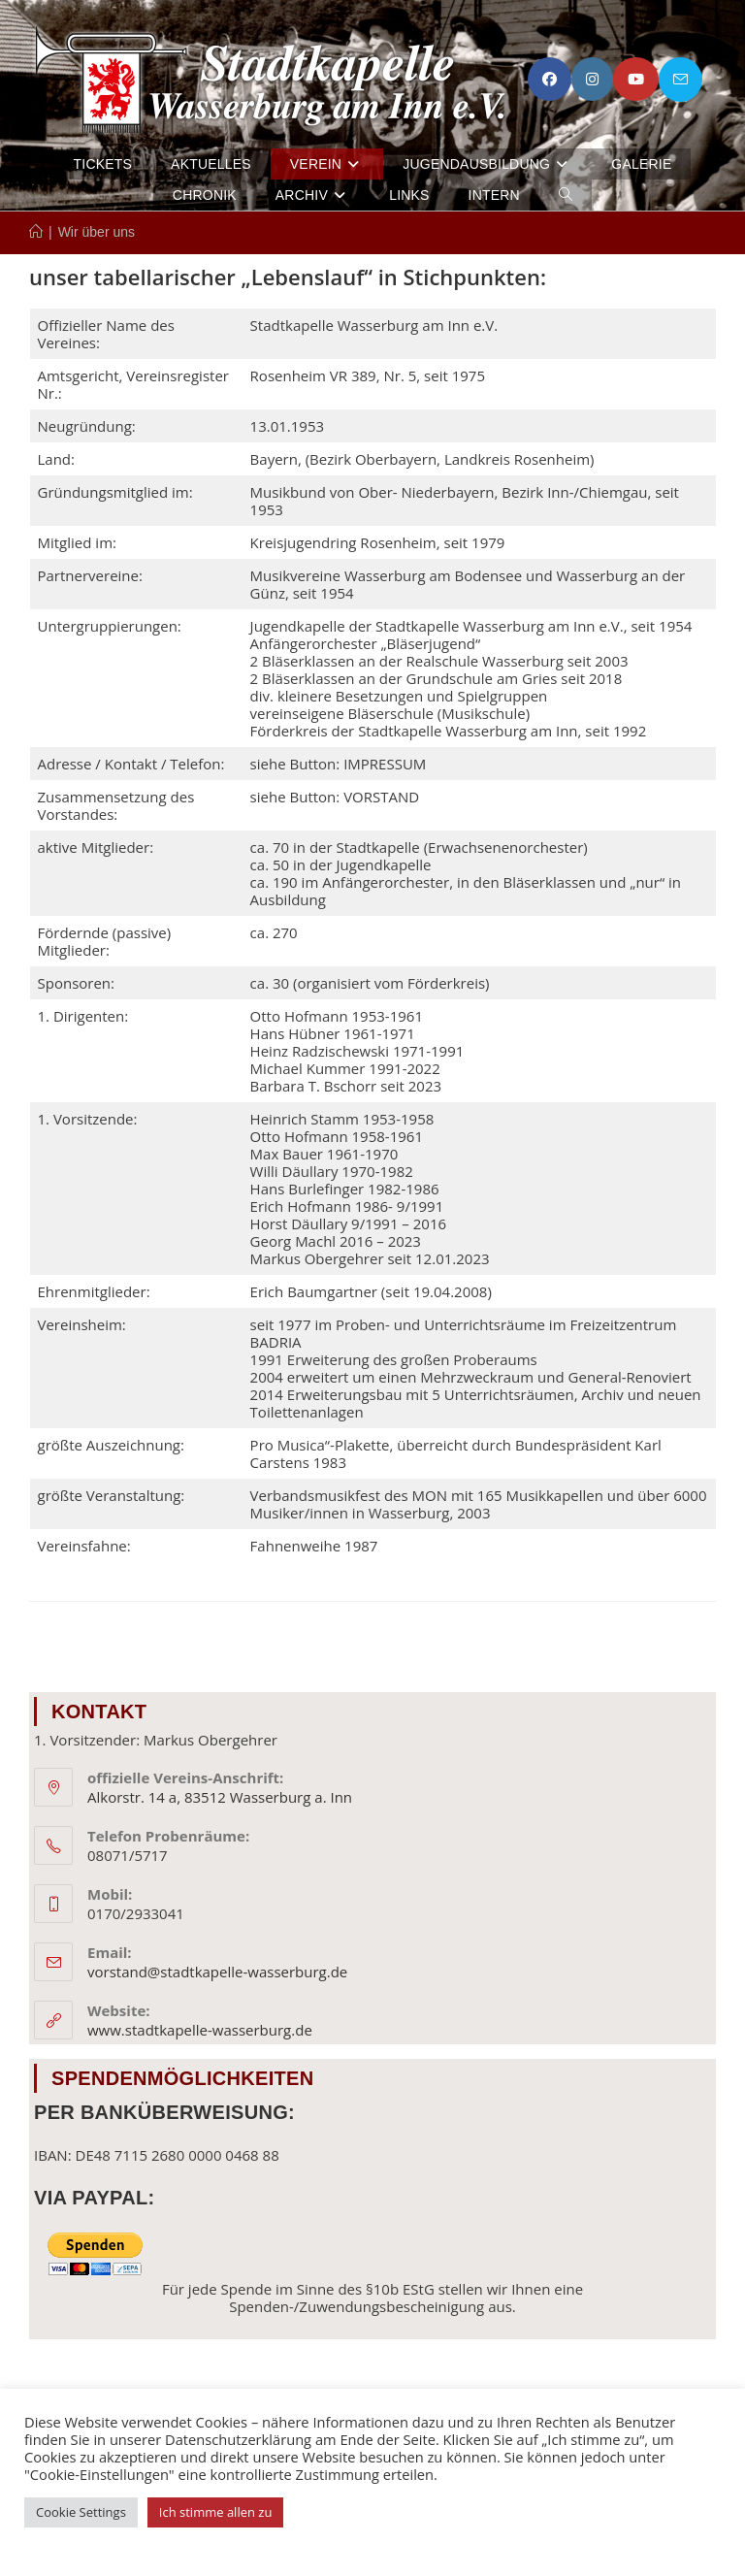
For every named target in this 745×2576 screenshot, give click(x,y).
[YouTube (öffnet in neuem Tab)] (636, 80)
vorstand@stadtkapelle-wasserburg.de (217, 1971)
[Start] (36, 232)
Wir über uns (96, 232)
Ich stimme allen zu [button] (216, 2512)
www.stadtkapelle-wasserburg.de (199, 2029)
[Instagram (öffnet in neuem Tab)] (592, 80)
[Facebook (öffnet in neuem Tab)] (549, 80)
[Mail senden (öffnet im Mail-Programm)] (680, 79)
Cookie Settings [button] (81, 2512)
